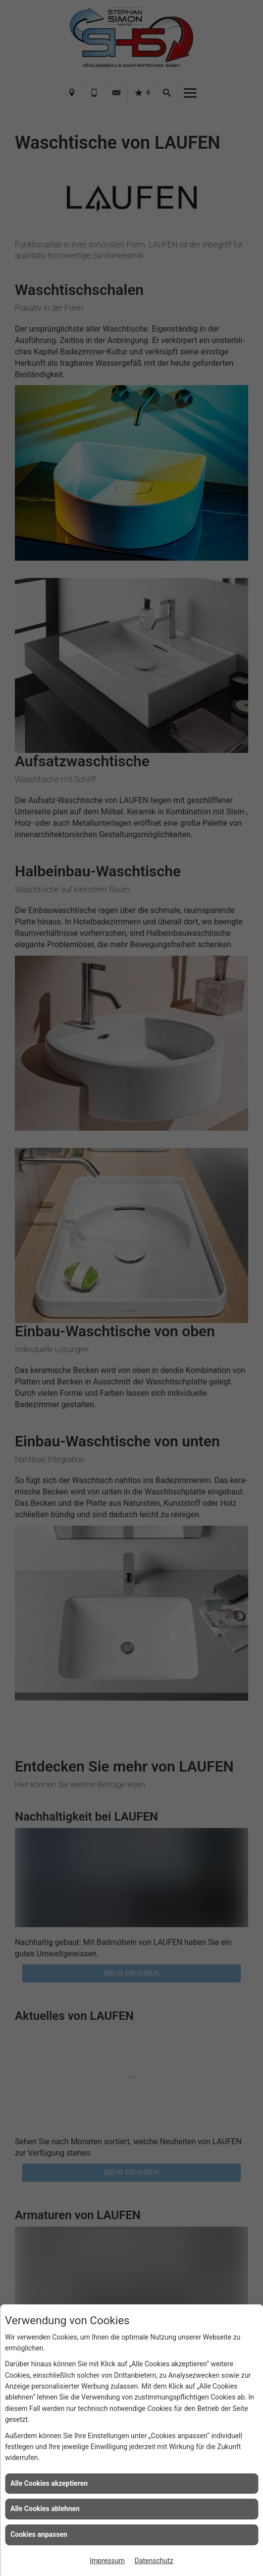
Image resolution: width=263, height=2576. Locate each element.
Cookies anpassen (38, 2534)
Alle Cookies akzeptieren (49, 2483)
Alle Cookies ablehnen (45, 2509)
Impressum (107, 2561)
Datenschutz (154, 2561)
